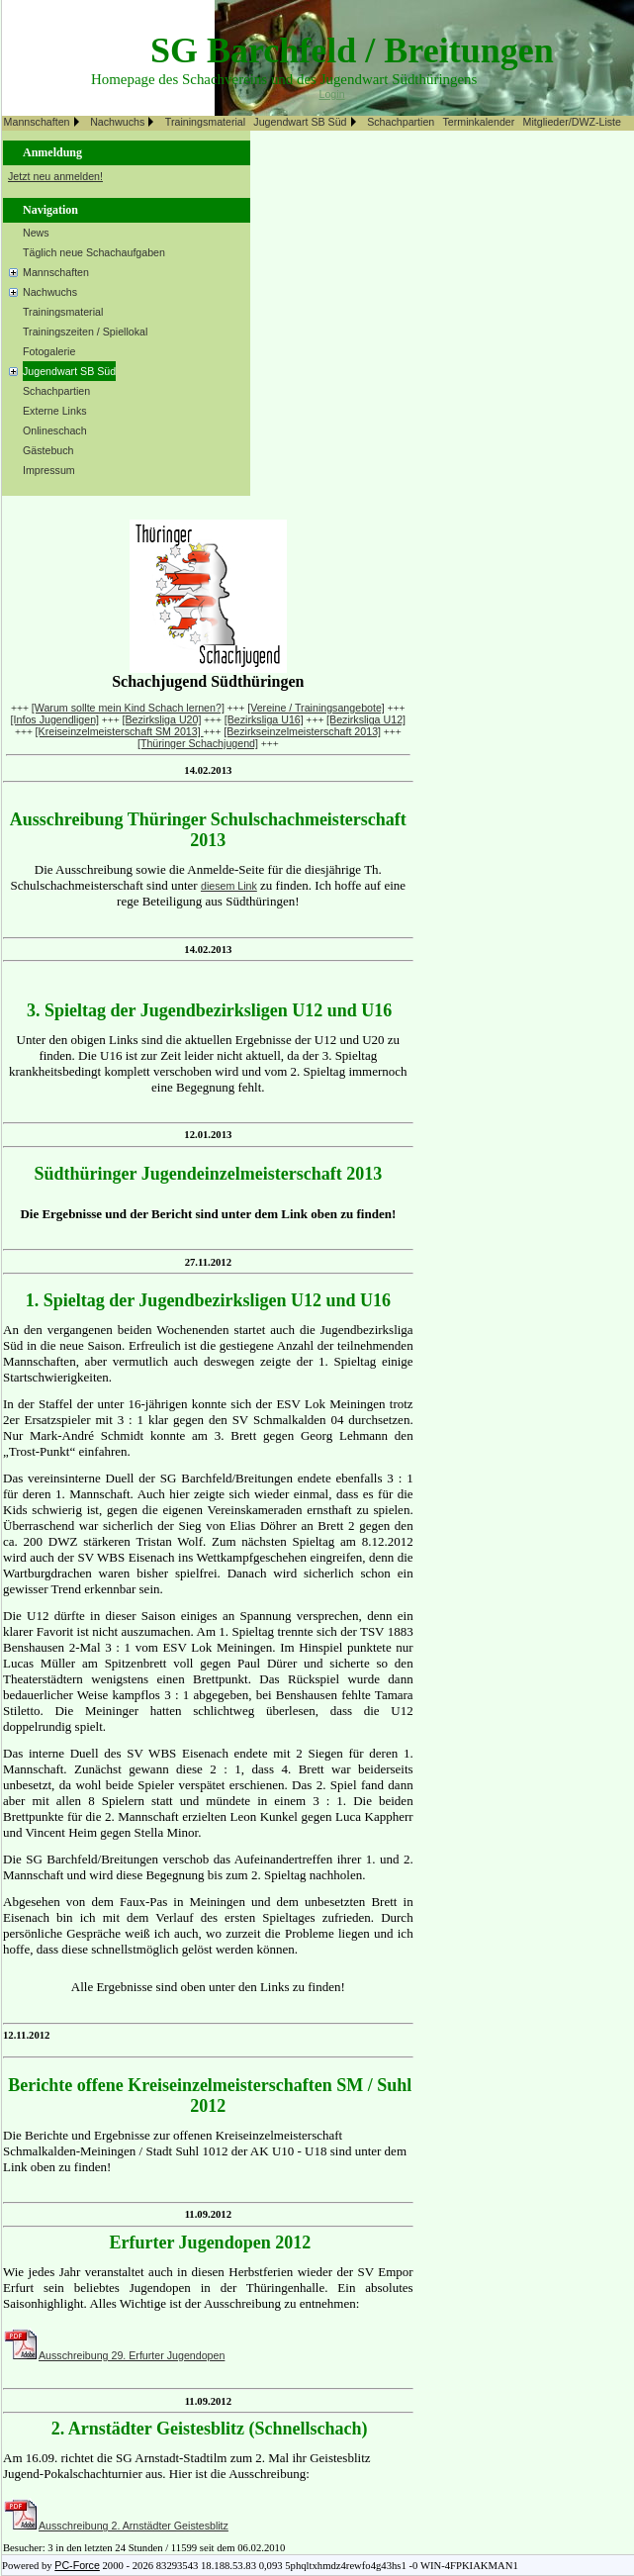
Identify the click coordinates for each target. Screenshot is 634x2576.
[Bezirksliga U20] (161, 719)
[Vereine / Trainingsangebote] (316, 708)
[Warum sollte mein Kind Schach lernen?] (128, 708)
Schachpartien (400, 122)
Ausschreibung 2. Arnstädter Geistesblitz (133, 2525)
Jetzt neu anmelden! (55, 176)
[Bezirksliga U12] (366, 719)
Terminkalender (478, 122)
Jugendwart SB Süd (299, 122)
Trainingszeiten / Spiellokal (85, 331)
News (36, 233)
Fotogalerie (49, 351)
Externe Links (55, 411)
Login (332, 94)
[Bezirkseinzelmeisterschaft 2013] (302, 731)
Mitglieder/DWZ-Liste (572, 122)
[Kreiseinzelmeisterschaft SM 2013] (120, 731)
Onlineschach (55, 430)
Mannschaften (37, 122)
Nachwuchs (117, 122)
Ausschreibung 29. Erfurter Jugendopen (132, 2355)
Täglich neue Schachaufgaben (94, 252)
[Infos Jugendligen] (55, 719)
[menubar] (315, 123)
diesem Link (229, 886)
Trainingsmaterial (205, 122)
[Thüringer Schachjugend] (197, 743)
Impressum (49, 470)
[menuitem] (45, 123)
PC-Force (77, 2565)
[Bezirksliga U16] (264, 719)
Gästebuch (48, 450)
